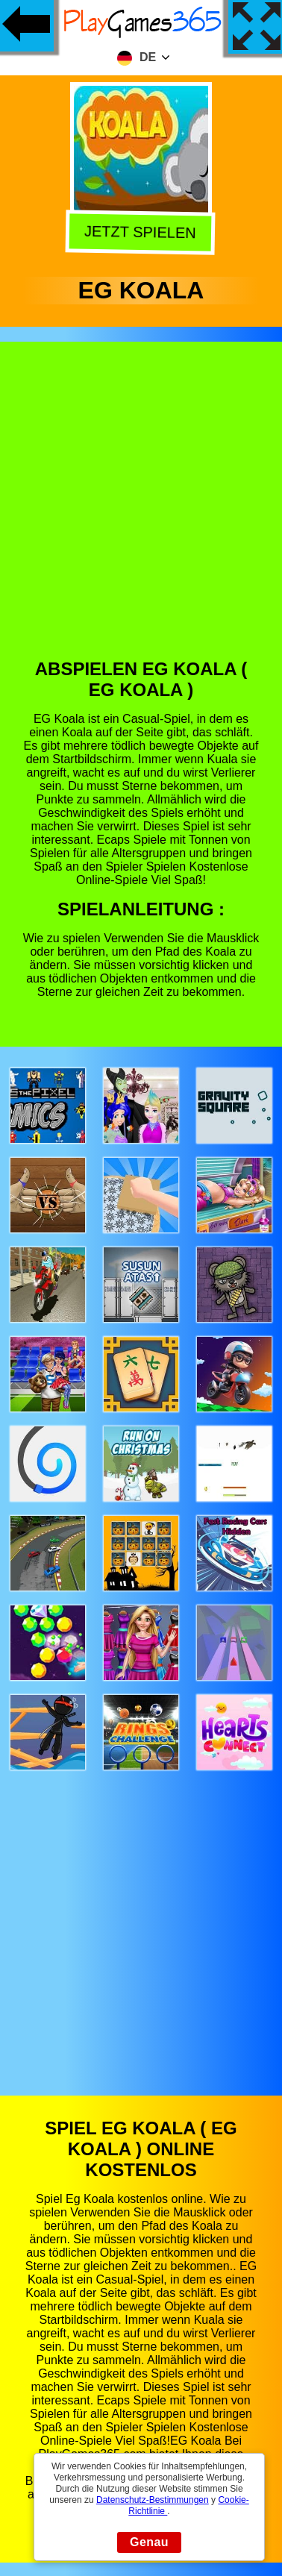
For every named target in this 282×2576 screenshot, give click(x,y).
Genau (149, 2542)
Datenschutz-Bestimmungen (152, 2500)
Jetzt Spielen (143, 234)
